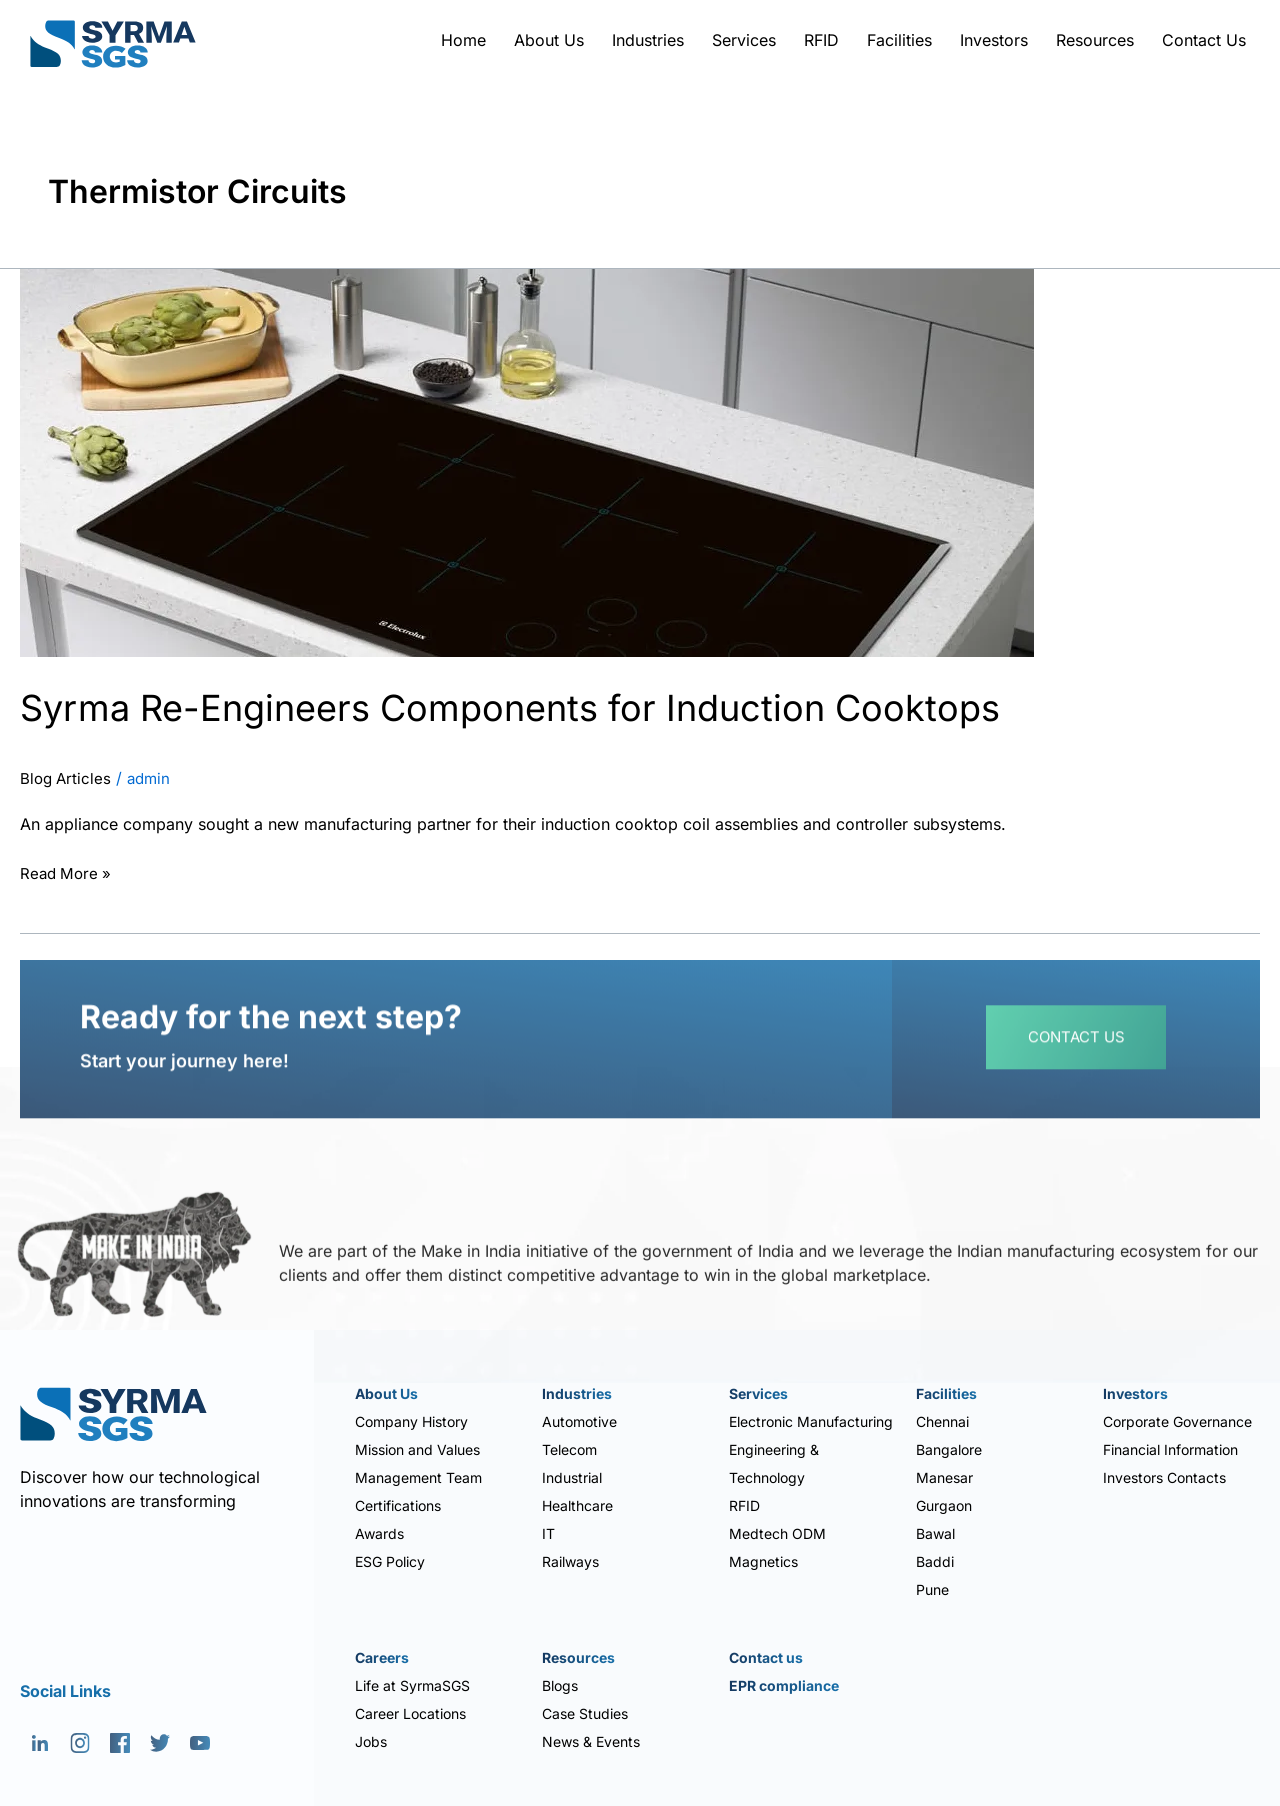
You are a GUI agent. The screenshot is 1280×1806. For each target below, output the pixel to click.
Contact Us (1204, 40)
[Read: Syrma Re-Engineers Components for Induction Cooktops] (527, 461)
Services (744, 40)
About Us (549, 40)
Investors (994, 40)
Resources (1095, 40)
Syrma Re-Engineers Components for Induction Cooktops (563, 706)
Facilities (899, 40)
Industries (648, 40)
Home (463, 40)
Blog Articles (67, 779)
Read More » (68, 872)
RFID (821, 40)
